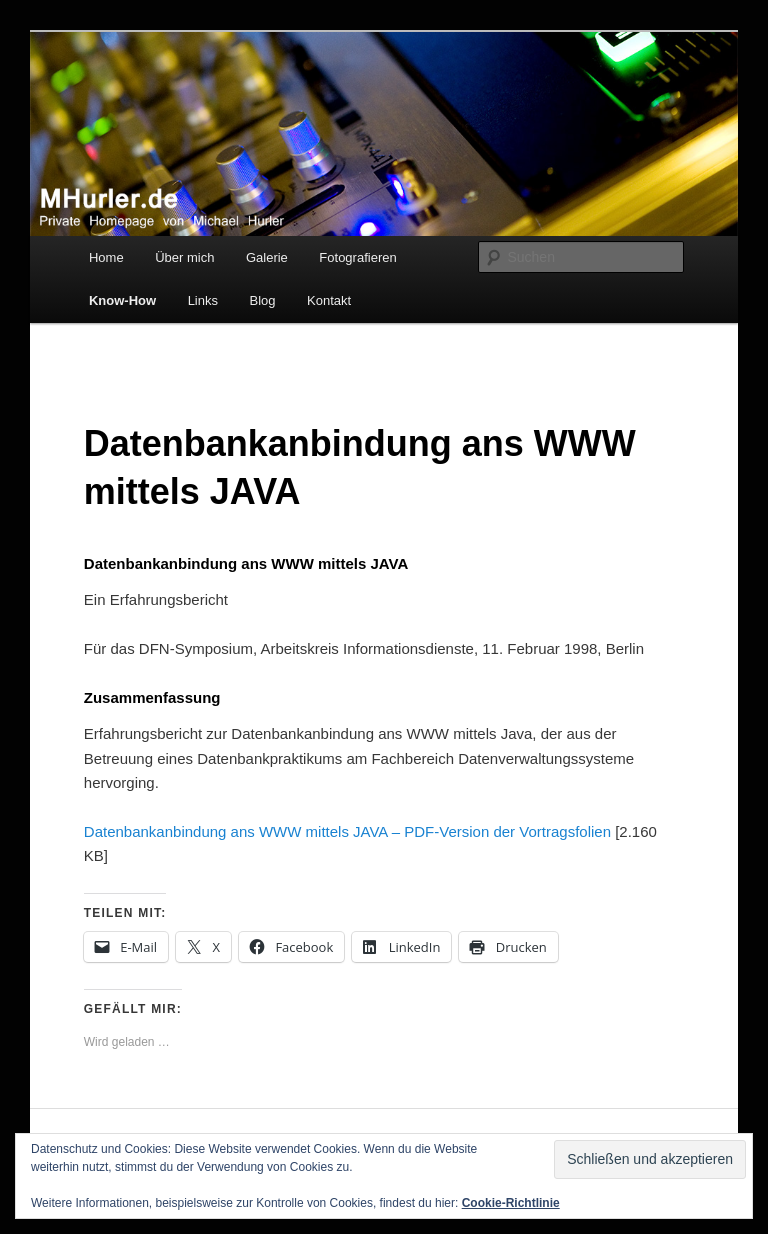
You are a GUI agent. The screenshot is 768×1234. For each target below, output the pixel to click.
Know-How (122, 300)
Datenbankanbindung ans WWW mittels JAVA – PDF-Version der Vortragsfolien (347, 831)
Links (203, 300)
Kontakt (329, 300)
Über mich (184, 257)
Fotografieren (357, 257)
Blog (263, 300)
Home (106, 257)
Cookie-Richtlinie (511, 1203)
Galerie (267, 257)
